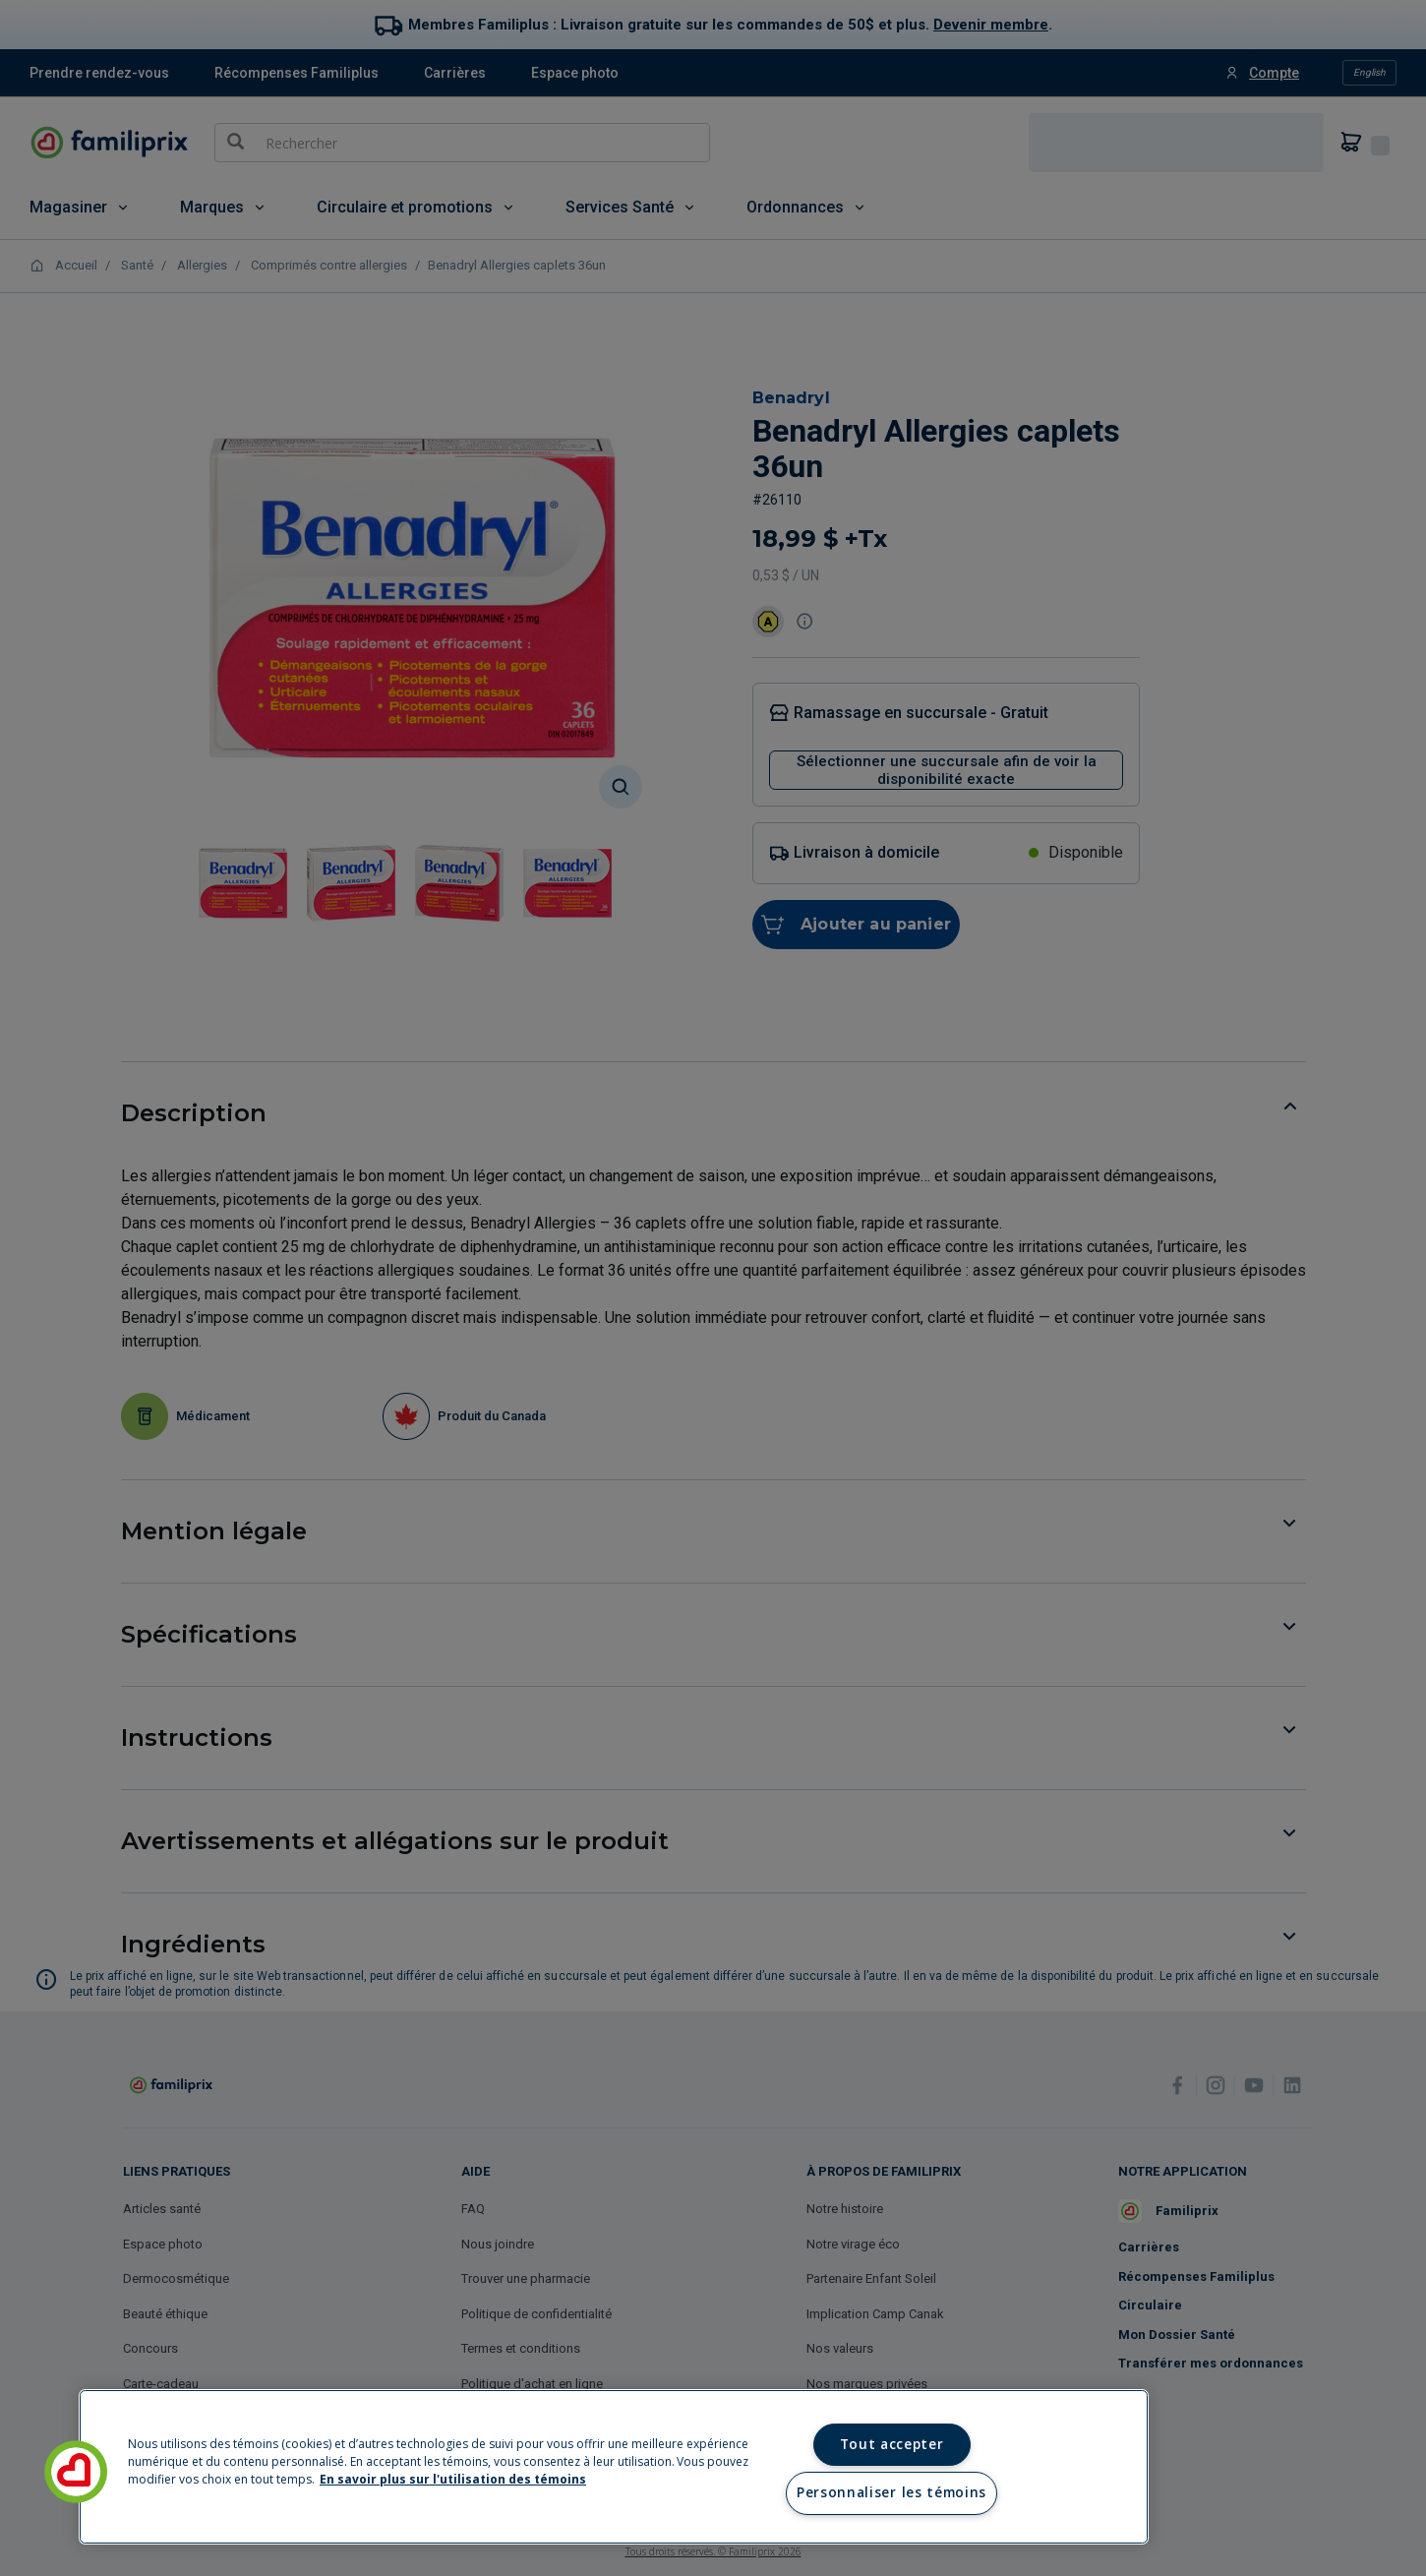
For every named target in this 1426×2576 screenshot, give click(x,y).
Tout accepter (892, 2444)
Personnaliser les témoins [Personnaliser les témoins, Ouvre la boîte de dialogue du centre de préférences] (891, 2492)
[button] (75, 2471)
